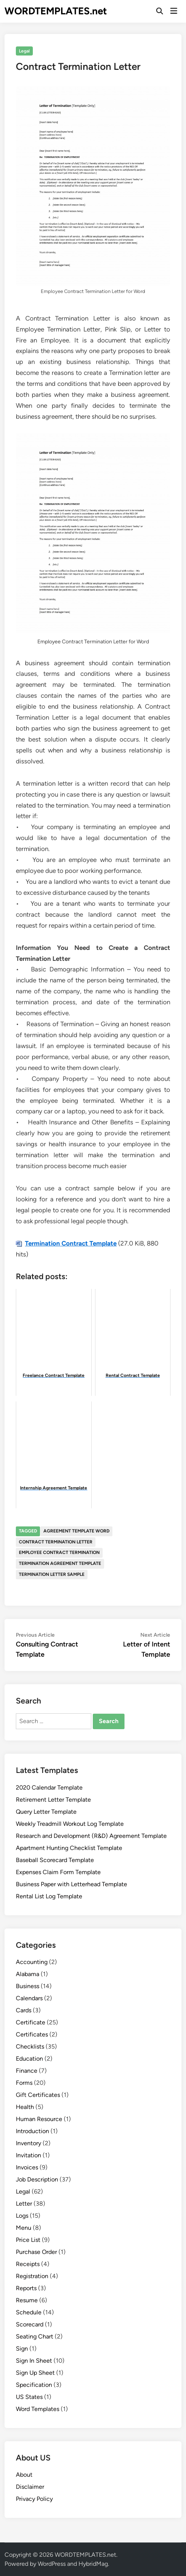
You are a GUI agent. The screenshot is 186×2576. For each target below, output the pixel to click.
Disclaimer (30, 2486)
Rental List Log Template (49, 1896)
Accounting (32, 1962)
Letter (24, 2203)
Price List (28, 2239)
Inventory (28, 2143)
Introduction (32, 2131)
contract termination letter (55, 1542)
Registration (32, 2276)
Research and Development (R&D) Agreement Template (91, 1835)
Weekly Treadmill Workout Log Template (70, 1823)
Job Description (37, 2179)
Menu (23, 2227)
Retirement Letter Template (53, 1799)
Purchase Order (36, 2251)
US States (29, 2396)
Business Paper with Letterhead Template (71, 1884)
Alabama (27, 1974)
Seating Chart (34, 2336)
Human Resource (39, 2119)
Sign (22, 2348)
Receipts (28, 2264)
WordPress (52, 2563)
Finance (26, 2070)
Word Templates (37, 2409)
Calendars (29, 1998)
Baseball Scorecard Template (55, 1860)
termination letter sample (52, 1574)
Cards (23, 2010)
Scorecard (29, 2324)
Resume (27, 2300)
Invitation (28, 2155)
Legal (24, 51)
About (24, 2474)
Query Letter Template (46, 1811)
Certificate (30, 2022)
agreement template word (76, 1531)
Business (27, 1986)
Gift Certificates (38, 2094)
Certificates (32, 2034)
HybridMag (93, 2563)
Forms (24, 2082)
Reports (26, 2288)
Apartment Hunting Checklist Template (69, 1847)
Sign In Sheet (34, 2360)
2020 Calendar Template (49, 1787)
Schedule (29, 2312)
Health (25, 2106)
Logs (22, 2215)
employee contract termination (59, 1552)
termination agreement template (60, 1563)
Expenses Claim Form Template (58, 1872)
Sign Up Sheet (35, 2372)
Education (29, 2058)
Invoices (27, 2167)
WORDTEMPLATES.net (56, 11)
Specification (34, 2384)
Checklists (30, 2046)
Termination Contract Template (71, 1243)
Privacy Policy (34, 2498)
